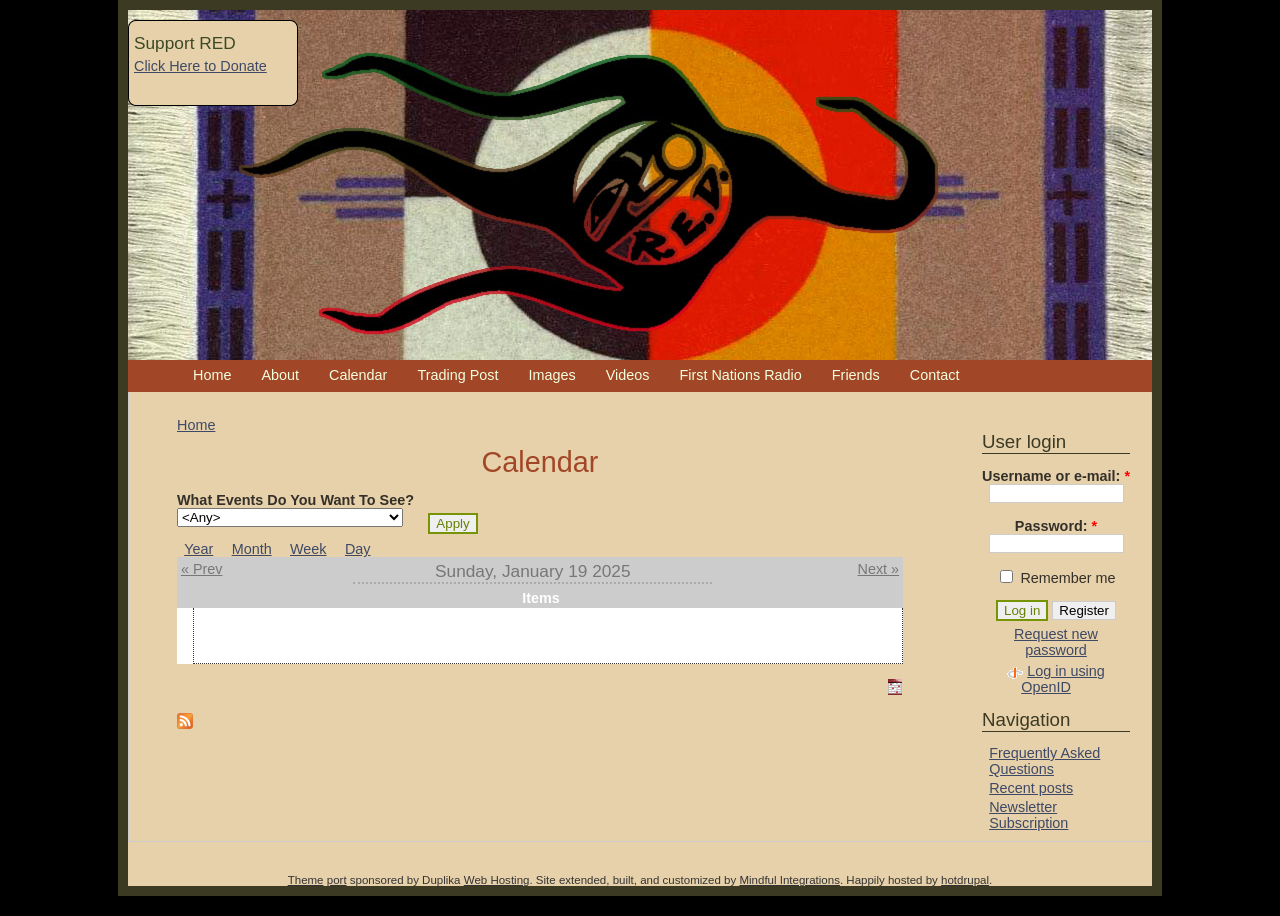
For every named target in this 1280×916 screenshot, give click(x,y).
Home (212, 375)
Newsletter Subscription (1028, 815)
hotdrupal (965, 880)
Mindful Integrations (789, 880)
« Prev (202, 569)
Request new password (1056, 642)
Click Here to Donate (200, 66)
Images (551, 375)
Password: (1056, 526)
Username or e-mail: (1056, 476)
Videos (628, 375)
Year (198, 549)
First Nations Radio (740, 375)
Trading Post (457, 375)
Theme (306, 880)
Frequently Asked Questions (1044, 761)
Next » (879, 569)
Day (358, 549)
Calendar (358, 375)
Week (308, 549)
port (337, 880)
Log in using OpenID (1063, 679)
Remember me (1057, 578)
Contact (935, 375)
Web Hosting (497, 880)
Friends (856, 375)
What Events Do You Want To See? (295, 500)
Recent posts (1031, 788)
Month (252, 549)
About (280, 375)
